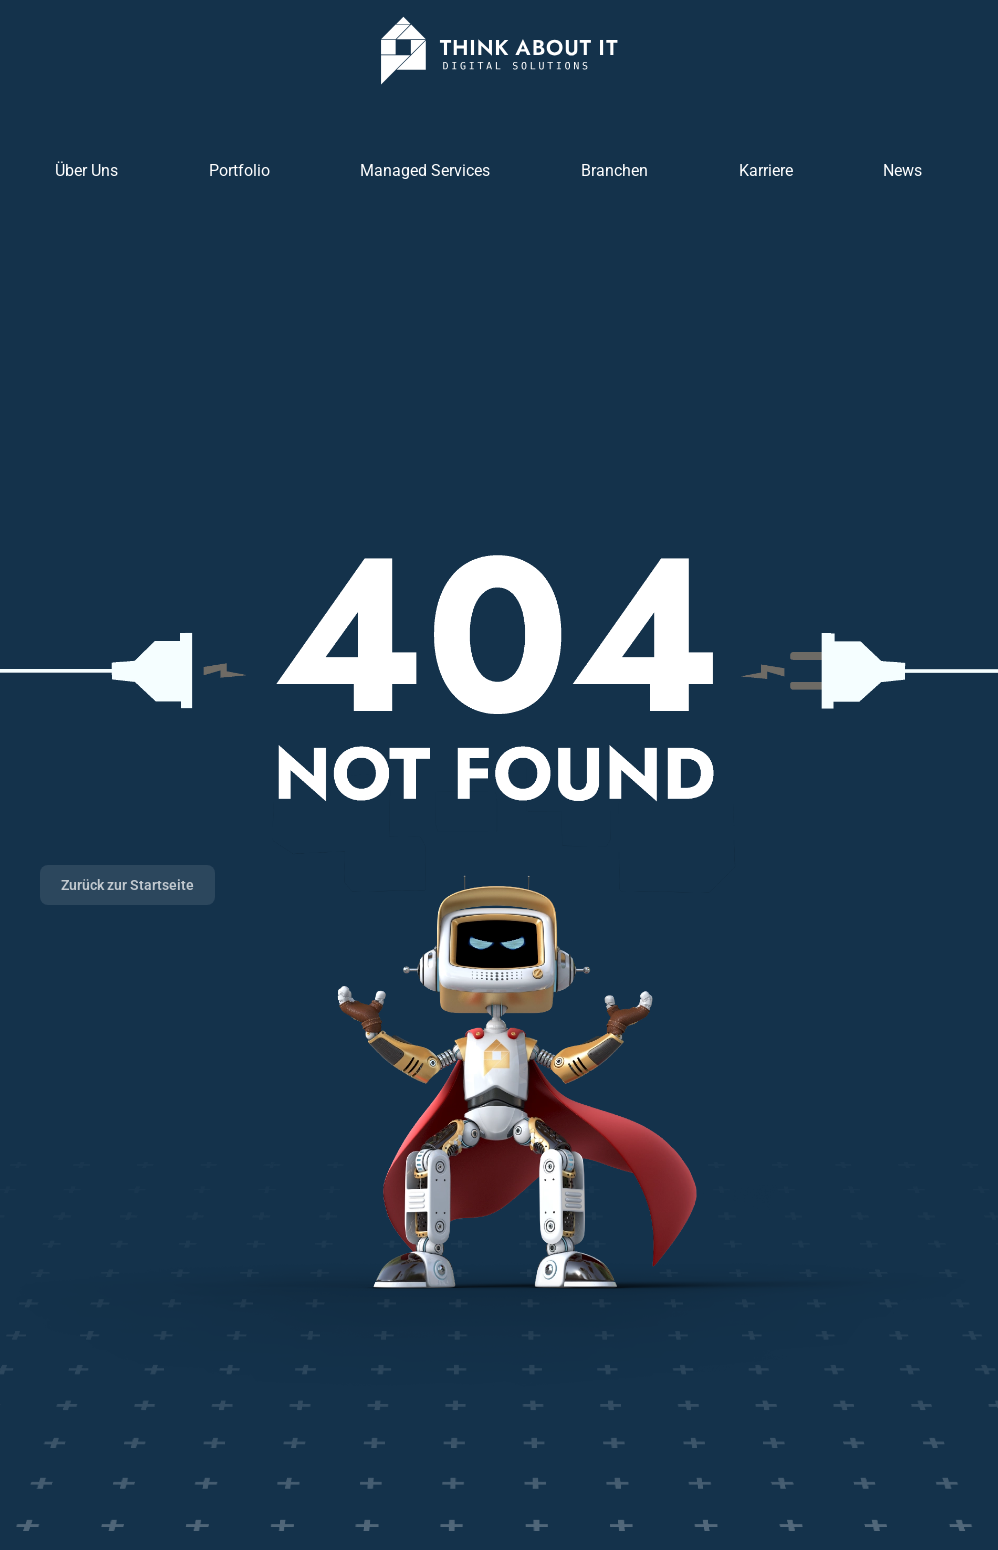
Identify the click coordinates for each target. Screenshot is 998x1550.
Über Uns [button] (86, 170)
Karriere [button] (766, 170)
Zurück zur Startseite (127, 885)
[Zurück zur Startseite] (499, 50)
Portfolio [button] (239, 170)
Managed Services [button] (425, 170)
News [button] (902, 170)
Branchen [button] (614, 170)
